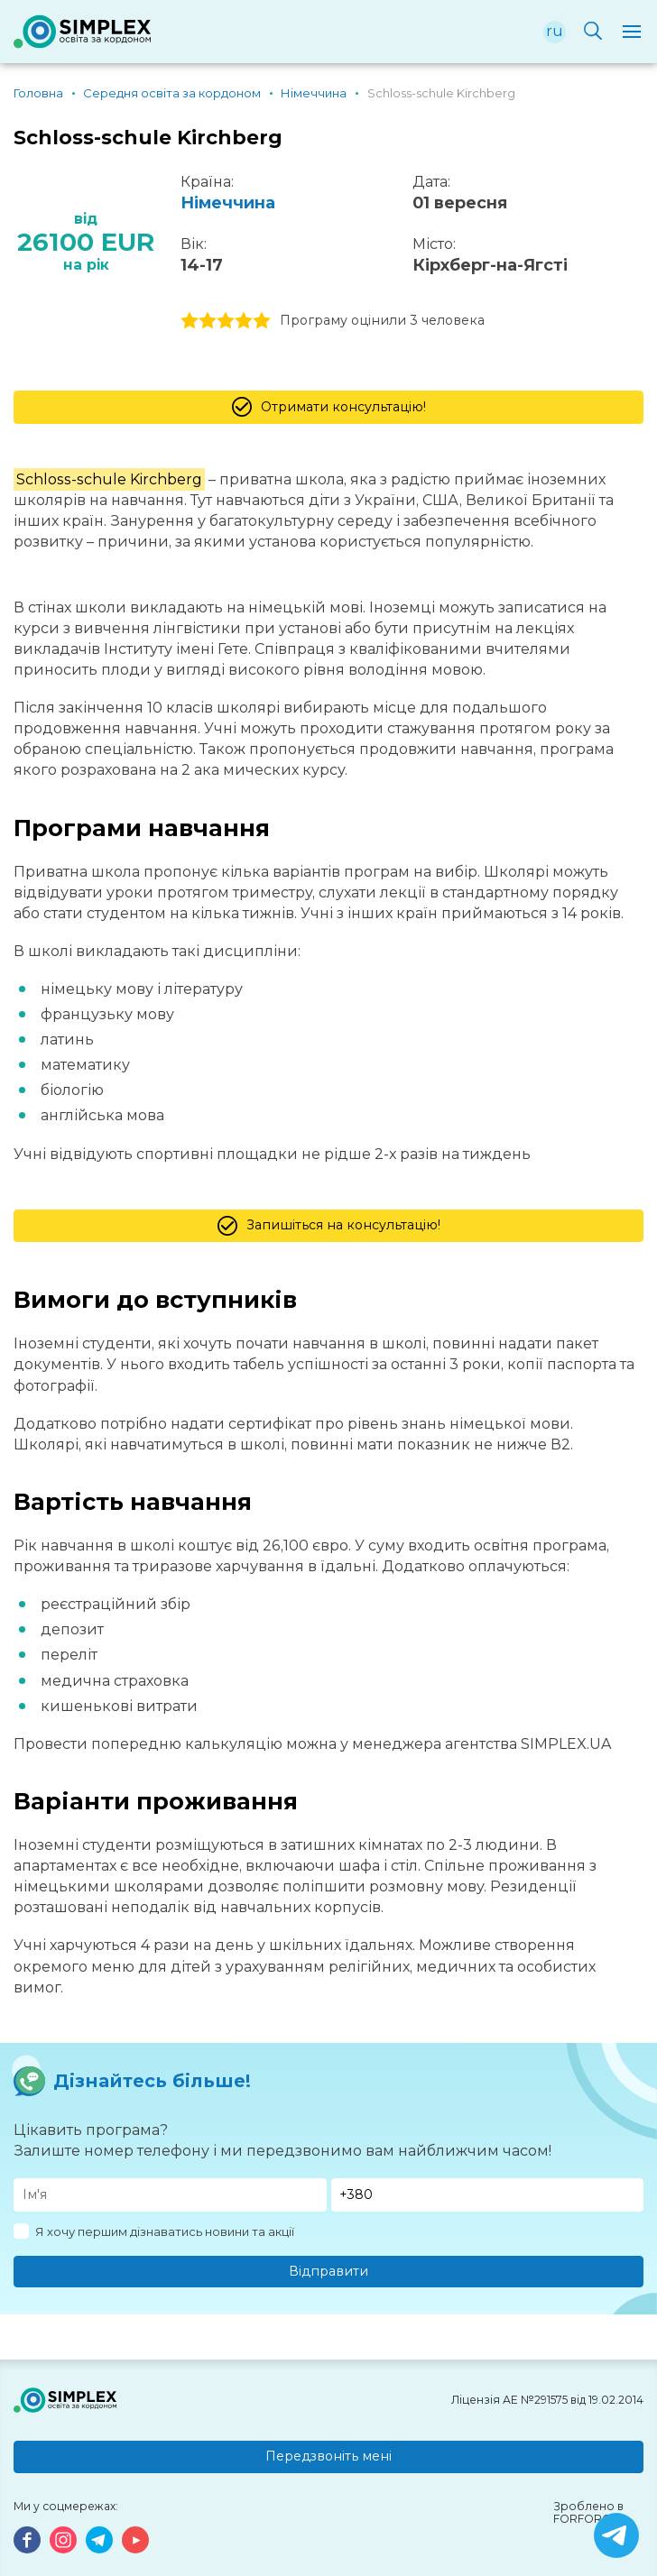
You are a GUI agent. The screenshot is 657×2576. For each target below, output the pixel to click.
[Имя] (170, 2195)
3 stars (226, 321)
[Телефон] (487, 2195)
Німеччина (227, 203)
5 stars (262, 321)
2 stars (208, 321)
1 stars (189, 321)
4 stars (244, 321)
